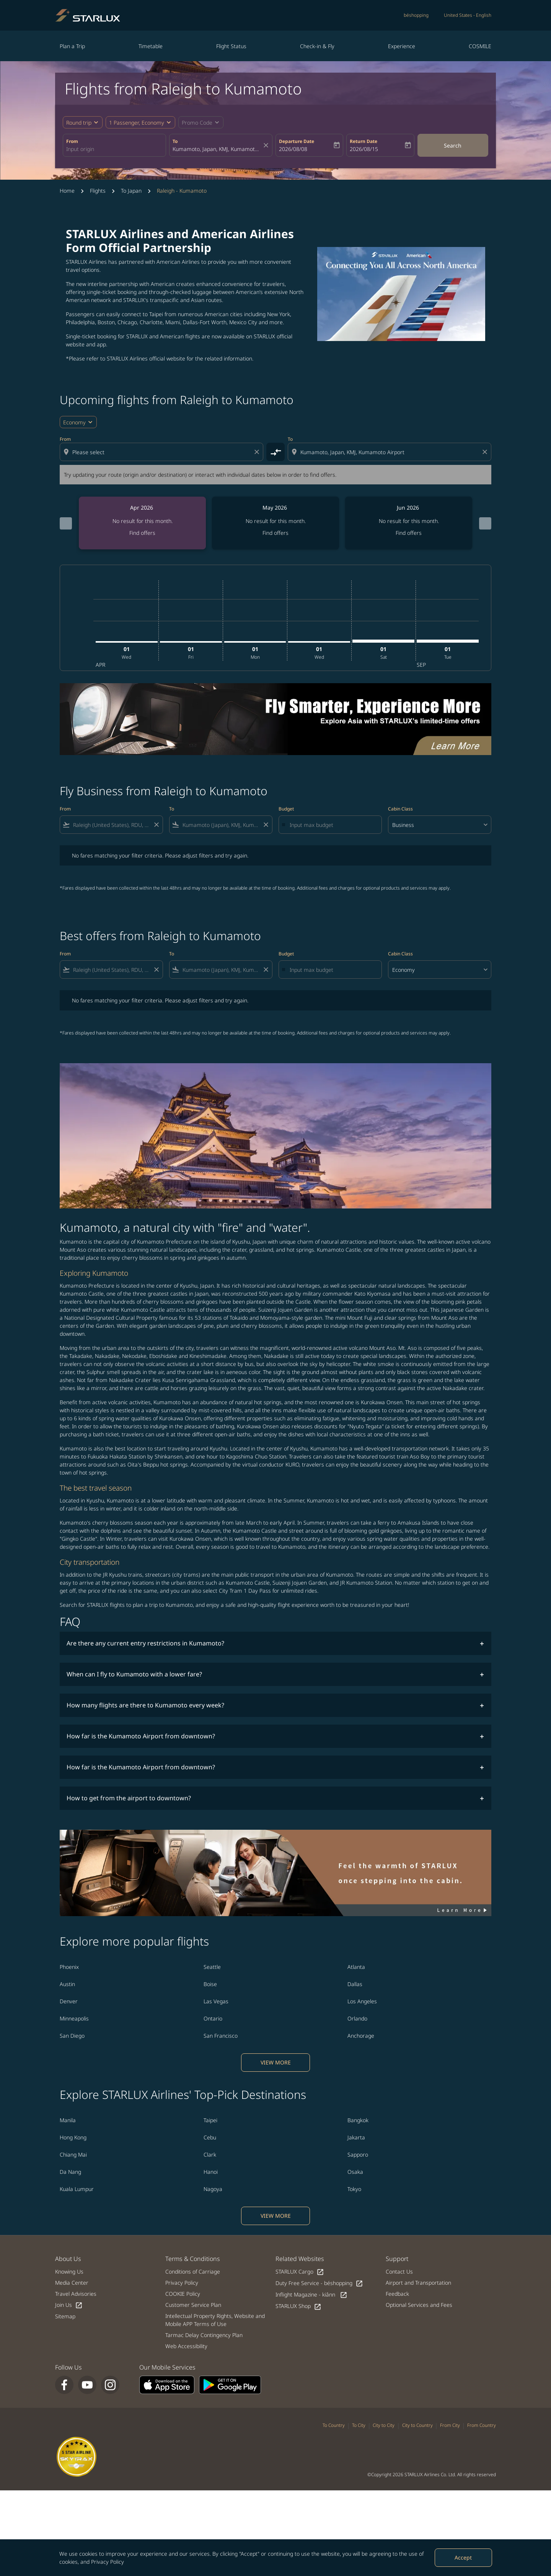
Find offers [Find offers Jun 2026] (409, 532)
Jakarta (356, 2137)
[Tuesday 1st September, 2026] (448, 641)
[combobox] (114, 149)
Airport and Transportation (418, 2282)
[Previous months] (66, 523)
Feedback (397, 2293)
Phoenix (69, 1966)
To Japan (131, 190)
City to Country (417, 2425)
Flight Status (231, 46)
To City (358, 2425)
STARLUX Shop (298, 2306)
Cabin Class (400, 809)
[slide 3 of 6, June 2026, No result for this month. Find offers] (409, 523)
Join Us (69, 2305)
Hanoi (211, 2171)
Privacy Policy (107, 2561)
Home (67, 190)
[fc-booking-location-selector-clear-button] (267, 145)
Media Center (71, 2282)
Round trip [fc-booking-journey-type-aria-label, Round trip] (78, 122)
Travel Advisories (75, 2293)
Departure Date (296, 141)
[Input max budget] (332, 824)
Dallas (354, 1984)
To (175, 141)
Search (452, 145)
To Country (334, 2425)
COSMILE (480, 46)
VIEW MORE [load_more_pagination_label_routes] (276, 2062)
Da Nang (70, 2171)
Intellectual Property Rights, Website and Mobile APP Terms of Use (215, 2319)
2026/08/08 (293, 149)
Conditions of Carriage (192, 2271)
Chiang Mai (73, 2154)
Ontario (213, 2018)
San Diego (72, 2035)
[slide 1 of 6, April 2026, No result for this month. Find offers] (142, 523)
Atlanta (356, 1966)
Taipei (210, 2120)
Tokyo (354, 2189)
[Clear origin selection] (258, 452)
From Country (481, 2425)
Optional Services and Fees (419, 2304)
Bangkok (357, 2120)
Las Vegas (216, 2001)
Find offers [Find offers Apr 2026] (142, 532)
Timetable (151, 46)
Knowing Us (69, 2271)
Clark (210, 2154)
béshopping (416, 15)
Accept (463, 2557)
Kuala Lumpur (77, 2189)
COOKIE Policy (182, 2293)
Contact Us (399, 2271)
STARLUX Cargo (300, 2272)
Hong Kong (73, 2137)
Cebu (210, 2137)
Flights (98, 190)
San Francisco (221, 2035)
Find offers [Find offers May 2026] (275, 532)
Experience (401, 46)
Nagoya (213, 2189)
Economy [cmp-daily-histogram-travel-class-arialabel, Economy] (74, 422)
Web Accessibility (186, 2346)
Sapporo (357, 2154)
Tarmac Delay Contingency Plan (204, 2335)
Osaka (355, 2171)
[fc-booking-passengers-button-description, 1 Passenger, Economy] (136, 123)
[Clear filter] (156, 824)
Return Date (363, 141)
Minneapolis (74, 2018)
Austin (67, 1984)
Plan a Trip (72, 46)
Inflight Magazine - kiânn (311, 2295)
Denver (69, 2001)
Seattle (212, 1966)
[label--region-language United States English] (467, 15)
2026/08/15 (364, 149)
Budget (286, 809)
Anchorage (360, 2035)
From (72, 141)
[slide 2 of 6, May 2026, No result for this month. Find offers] (275, 523)
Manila (68, 2120)
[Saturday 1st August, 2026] (383, 641)
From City (450, 2425)
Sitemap (65, 2316)
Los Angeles (362, 2001)
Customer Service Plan (193, 2304)
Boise (210, 1984)
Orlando (357, 2018)
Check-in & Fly (317, 46)
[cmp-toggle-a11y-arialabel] (275, 452)
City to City (384, 2425)
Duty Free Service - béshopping (319, 2283)
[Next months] (485, 523)
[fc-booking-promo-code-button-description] (197, 123)
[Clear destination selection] (486, 452)
